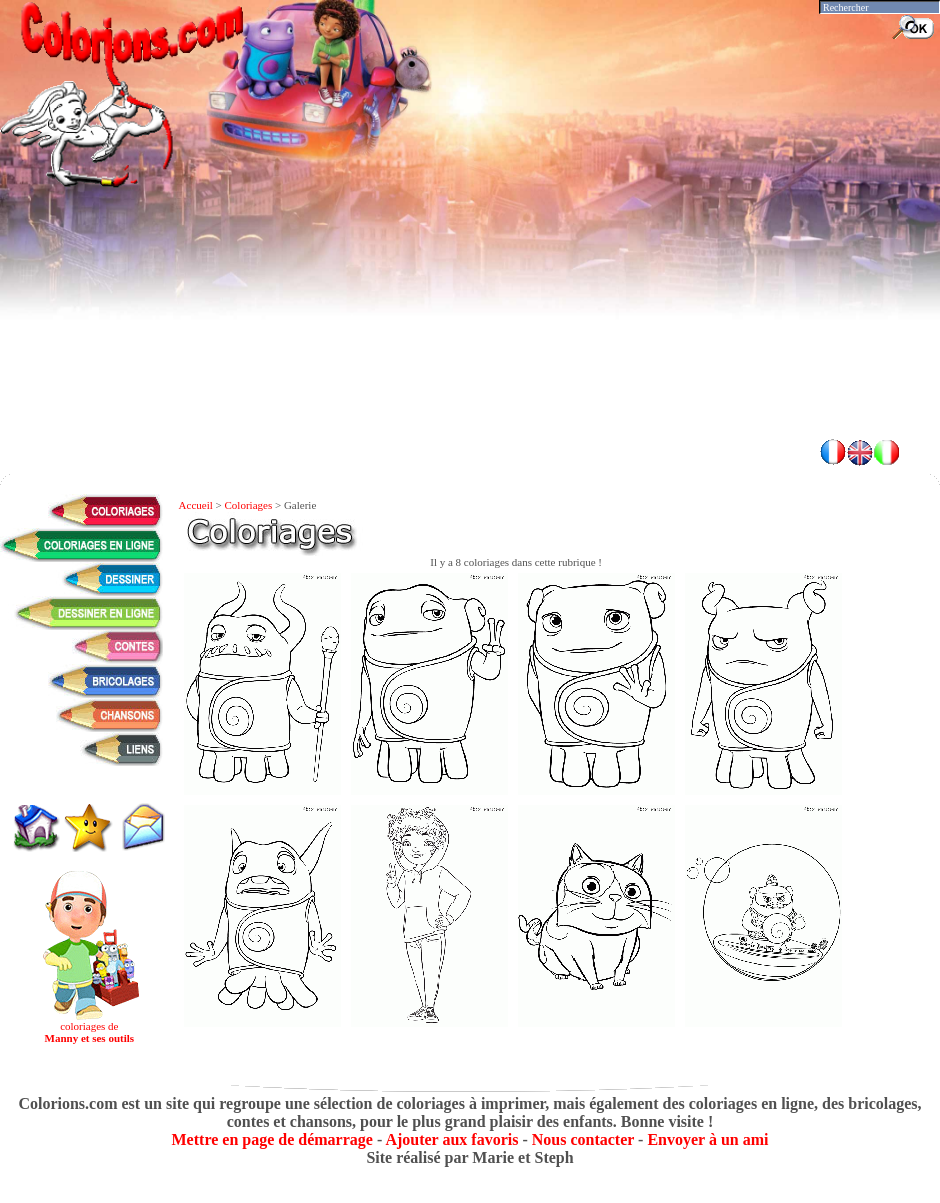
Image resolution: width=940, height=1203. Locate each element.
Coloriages (249, 505)
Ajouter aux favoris (451, 1139)
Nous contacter (583, 1139)
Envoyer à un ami (707, 1139)
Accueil (196, 505)
